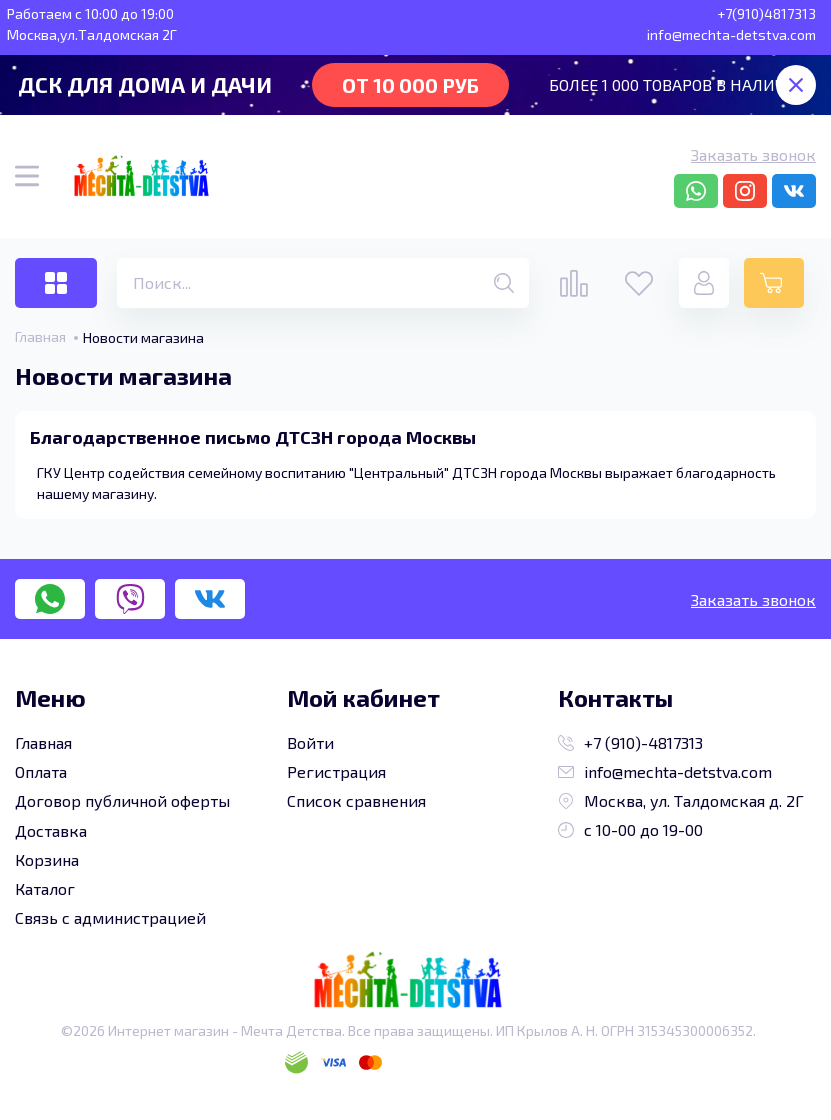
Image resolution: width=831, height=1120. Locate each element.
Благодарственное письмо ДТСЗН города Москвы (253, 437)
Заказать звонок (753, 154)
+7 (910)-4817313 (630, 742)
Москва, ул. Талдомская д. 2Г (681, 800)
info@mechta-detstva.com (665, 771)
